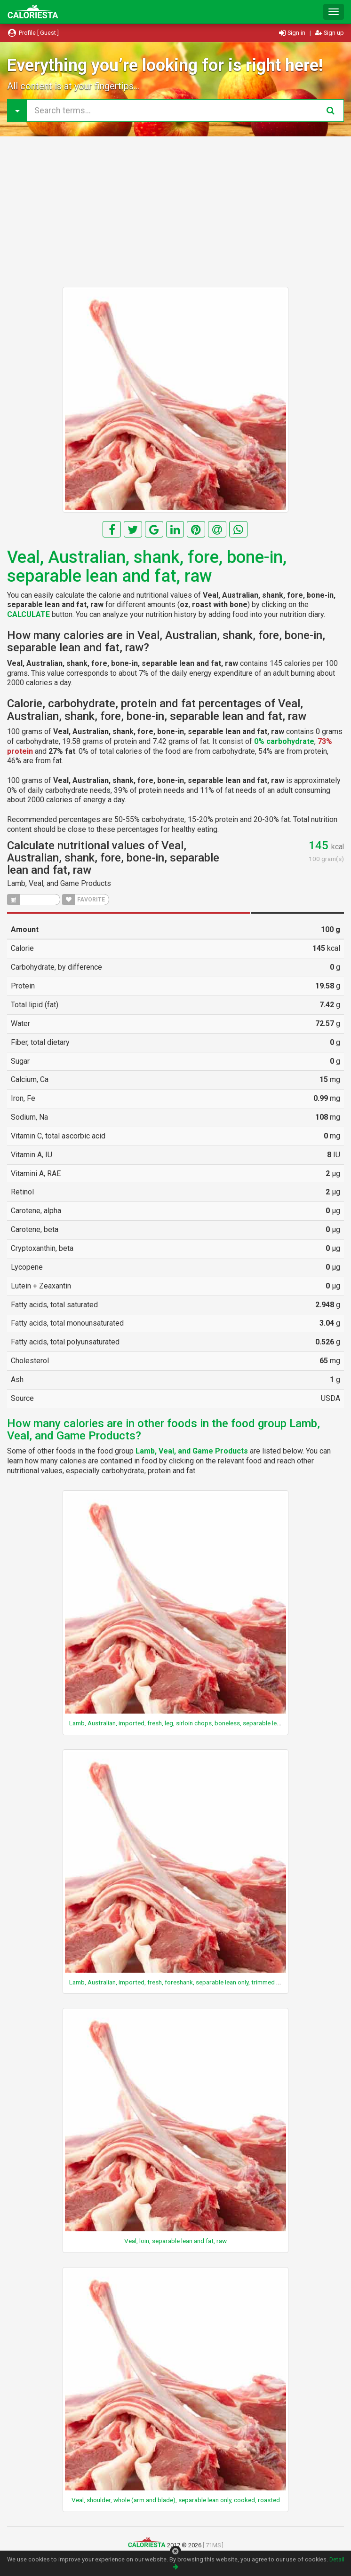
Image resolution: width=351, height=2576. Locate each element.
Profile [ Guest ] (33, 32)
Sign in (293, 32)
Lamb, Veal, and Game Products (59, 883)
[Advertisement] (175, 211)
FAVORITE (84, 899)
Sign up (329, 32)
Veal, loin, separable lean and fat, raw (175, 2240)
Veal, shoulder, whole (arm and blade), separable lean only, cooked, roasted (176, 2500)
